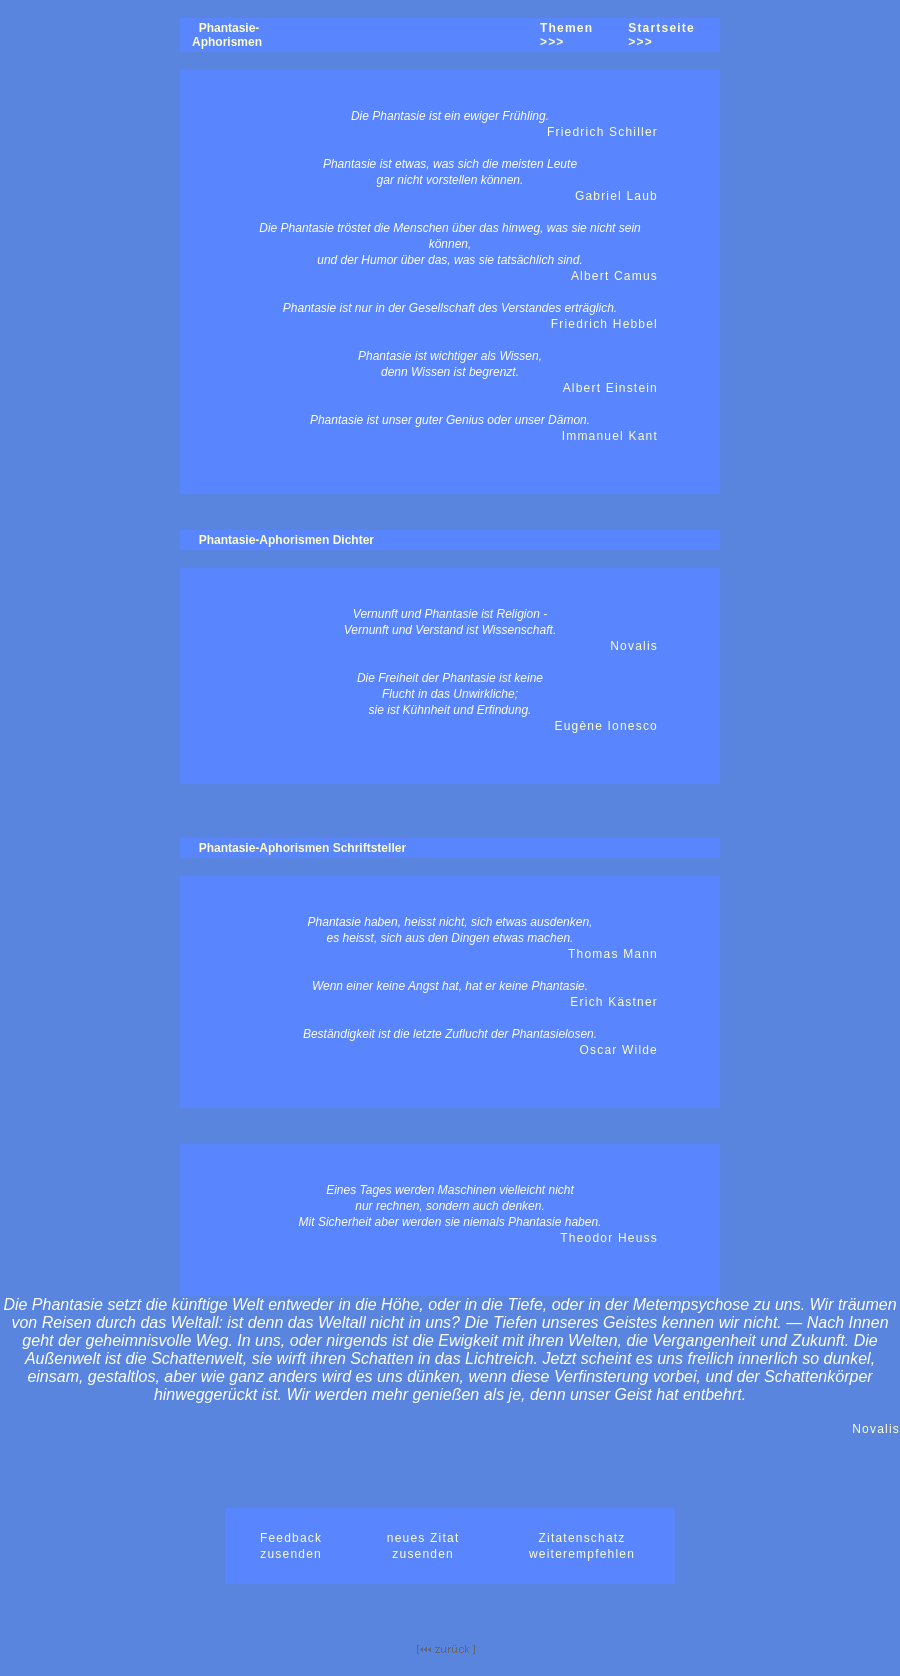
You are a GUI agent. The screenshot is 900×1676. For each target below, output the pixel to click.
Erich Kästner (614, 1002)
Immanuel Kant (610, 436)
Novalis (634, 646)
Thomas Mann (613, 954)
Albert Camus (614, 276)
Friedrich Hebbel (604, 324)
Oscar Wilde (618, 1050)
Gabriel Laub (616, 196)
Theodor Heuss (609, 1238)
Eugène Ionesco (606, 726)
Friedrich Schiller (602, 132)
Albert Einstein (610, 388)
